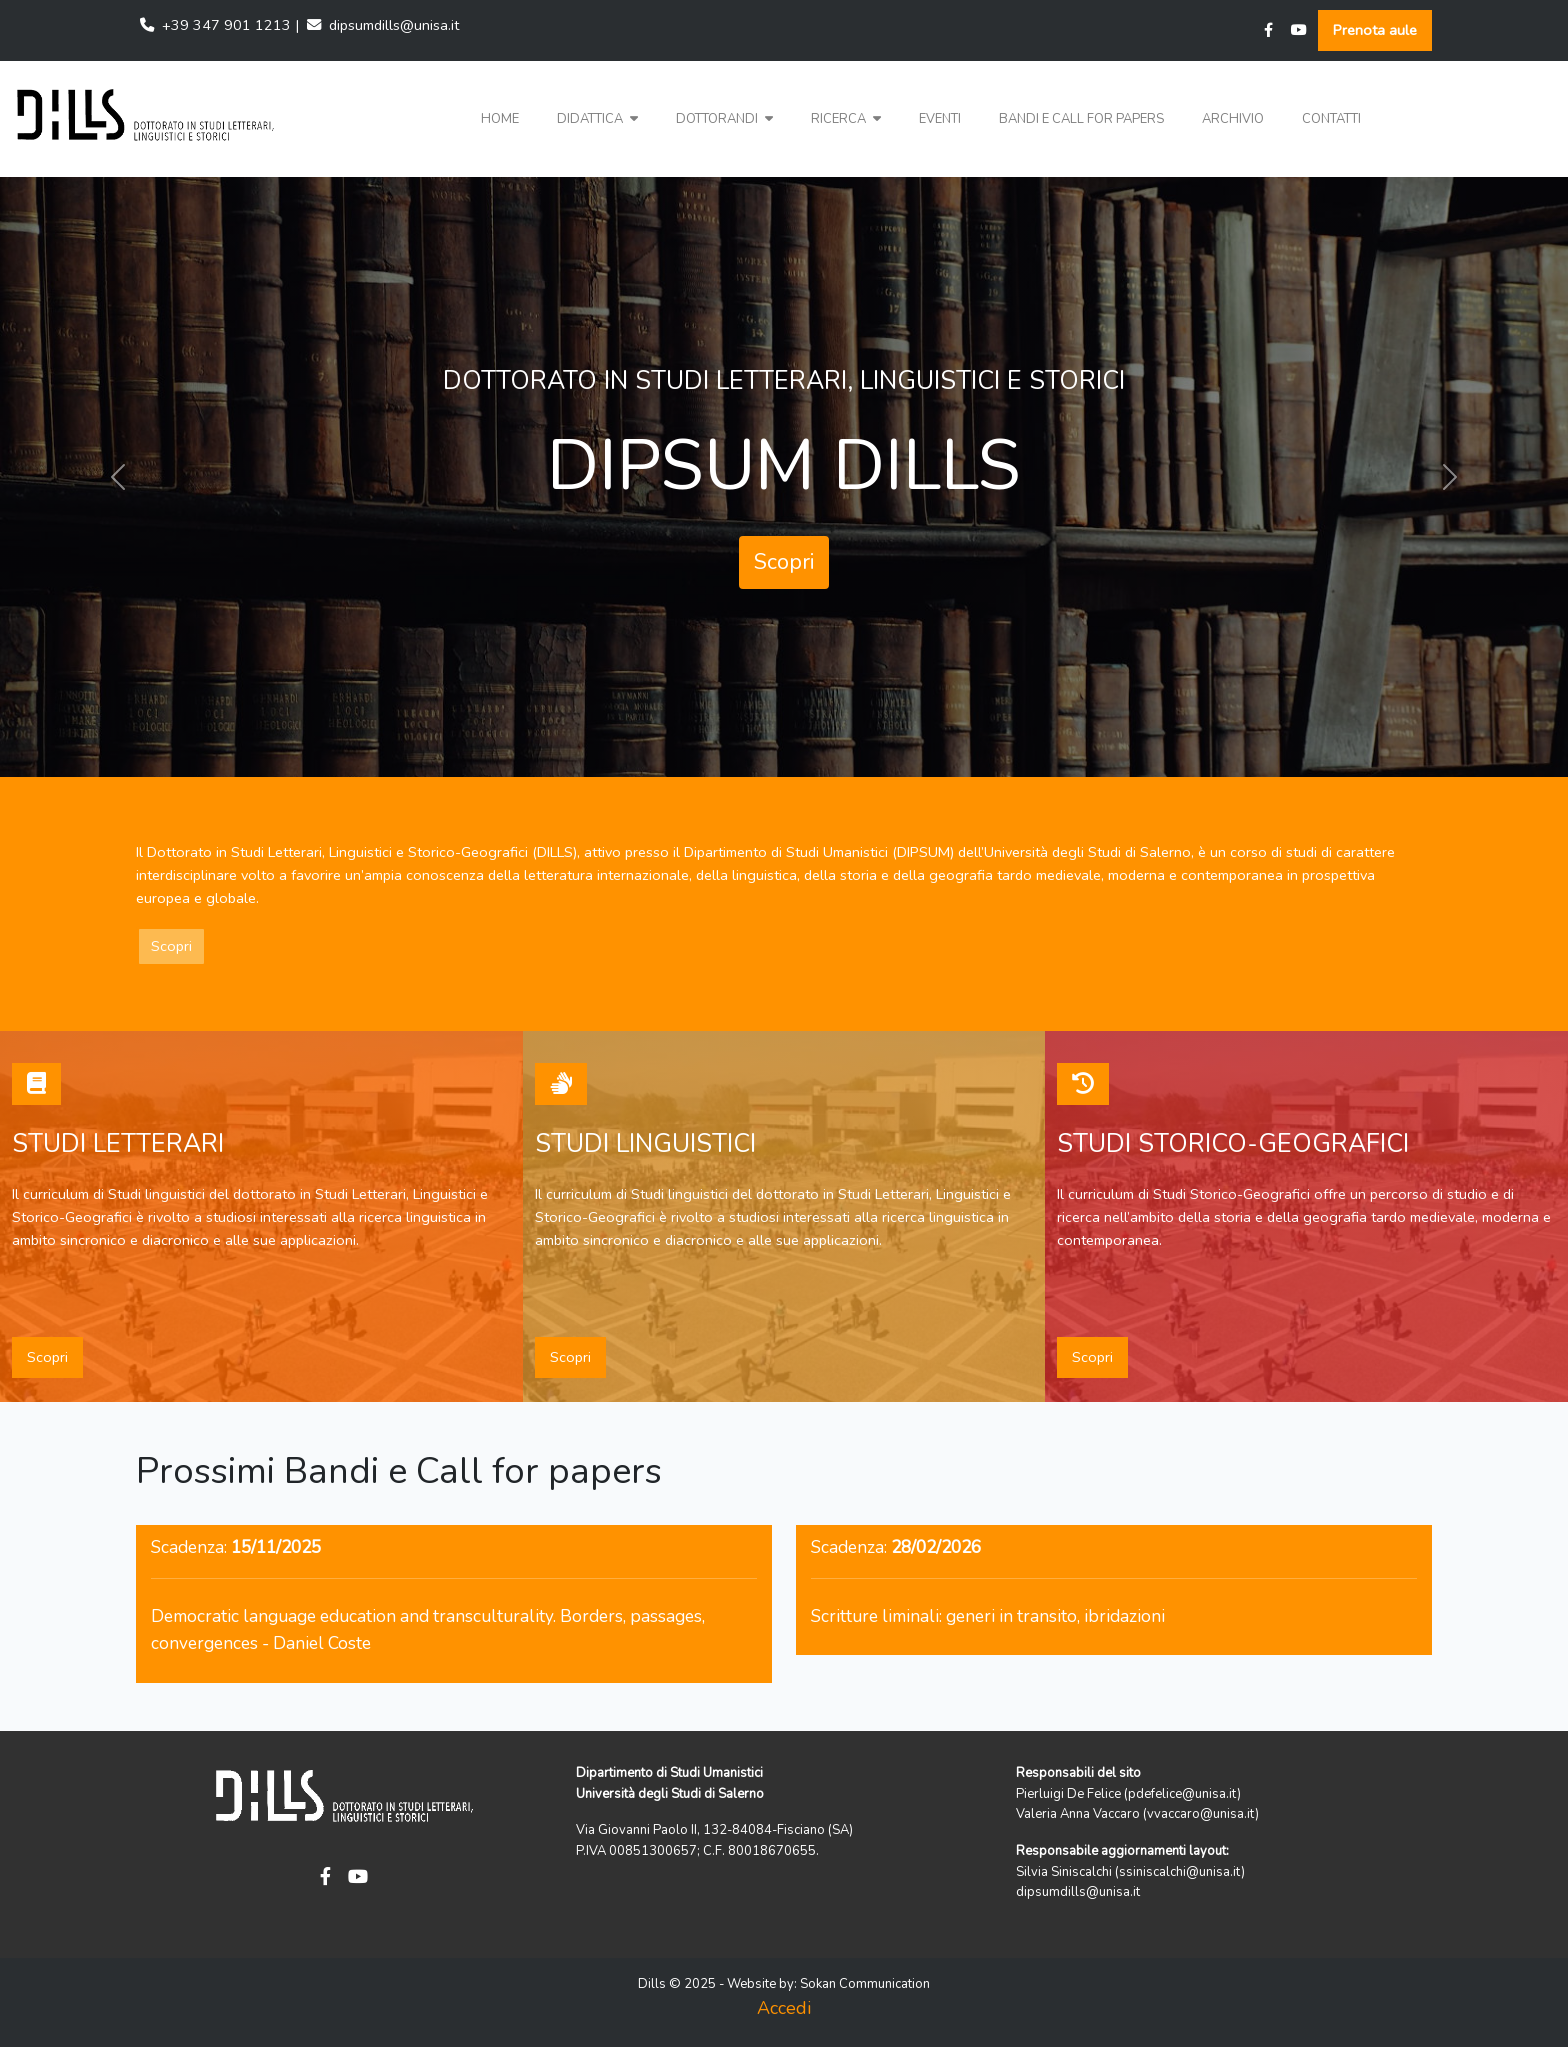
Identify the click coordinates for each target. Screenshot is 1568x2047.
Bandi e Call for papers (1081, 119)
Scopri (784, 562)
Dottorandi (724, 119)
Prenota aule (1375, 30)
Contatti (1331, 119)
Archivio (1233, 119)
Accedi (784, 2008)
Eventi (940, 119)
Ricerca (846, 119)
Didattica (597, 119)
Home (500, 119)
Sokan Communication (865, 1984)
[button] (597, 119)
